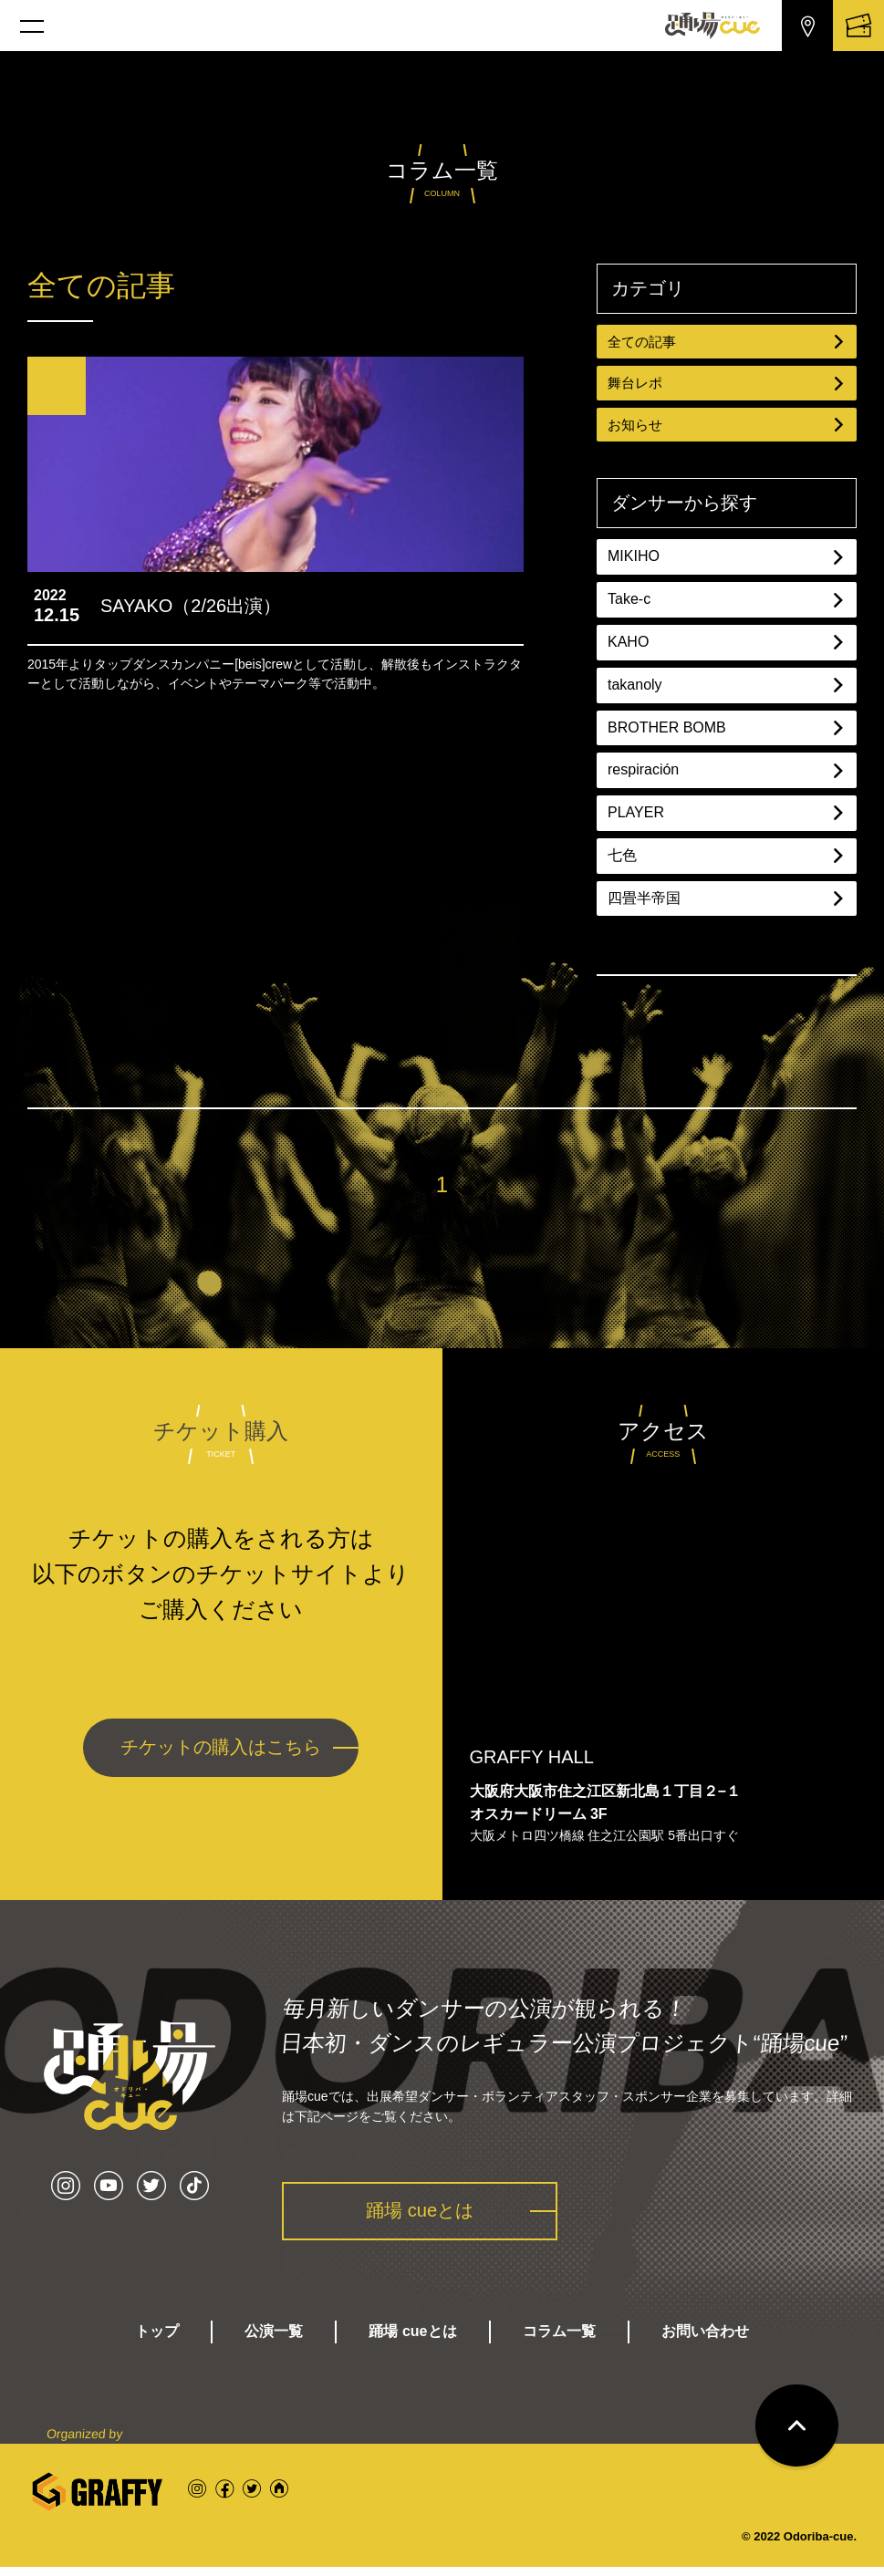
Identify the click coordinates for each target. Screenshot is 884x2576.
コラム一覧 (559, 2340)
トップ (157, 2340)
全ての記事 (727, 341)
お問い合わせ (705, 2340)
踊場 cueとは (428, 2217)
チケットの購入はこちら (221, 1753)
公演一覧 (273, 2340)
